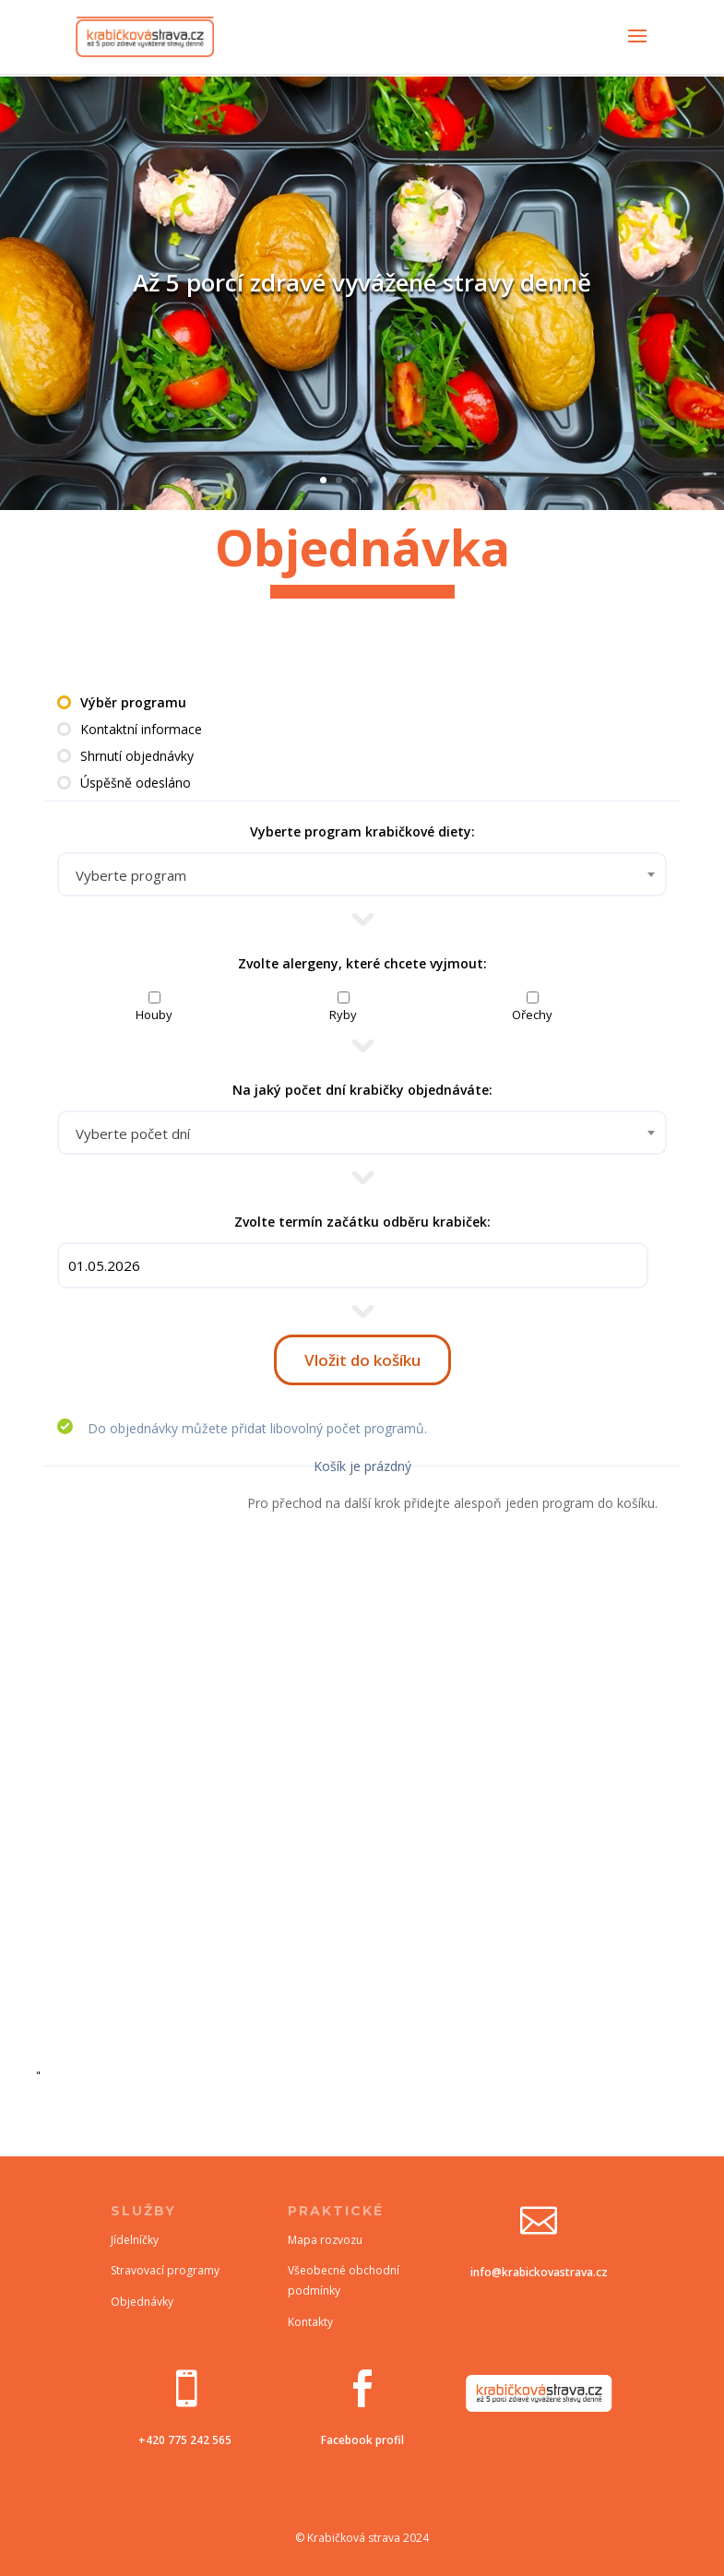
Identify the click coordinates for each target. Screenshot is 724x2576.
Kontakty (310, 2322)
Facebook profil (362, 2440)
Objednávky (142, 2301)
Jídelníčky (135, 2240)
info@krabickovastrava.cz (539, 2272)
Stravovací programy (165, 2270)
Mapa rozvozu (325, 2240)
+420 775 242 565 (184, 2440)
